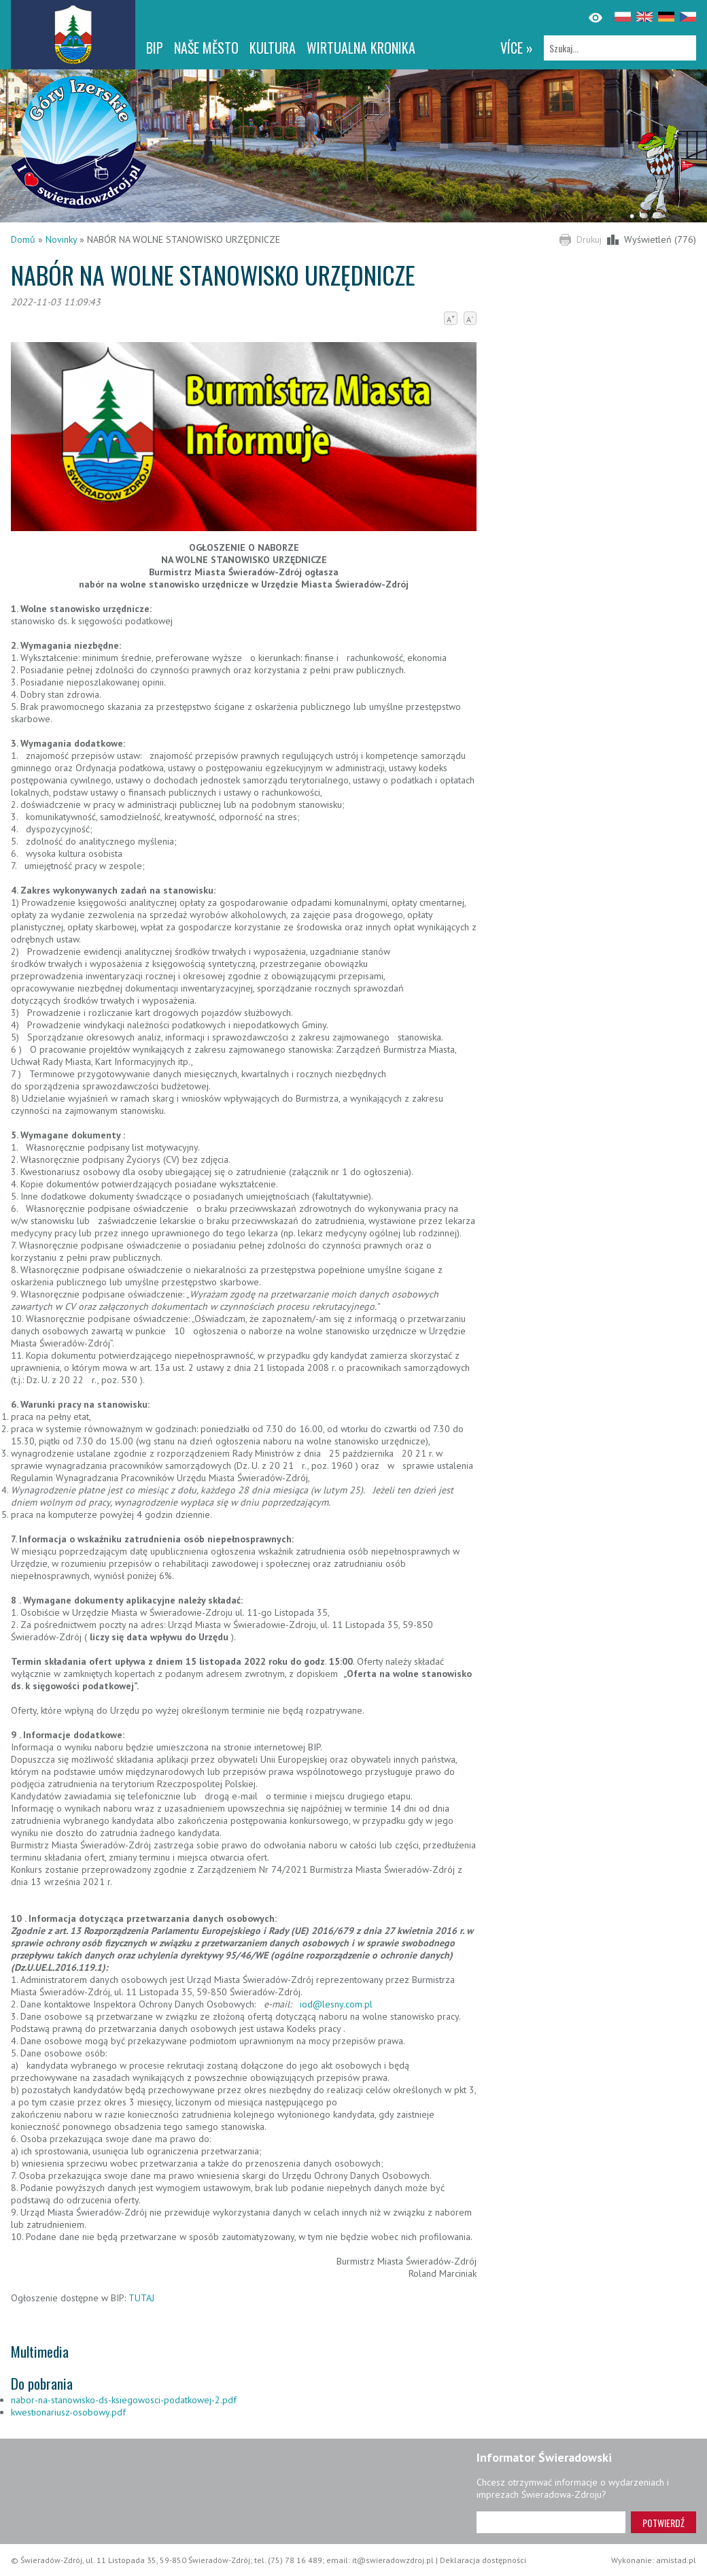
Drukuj (589, 239)
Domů (23, 239)
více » (516, 47)
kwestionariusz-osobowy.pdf (68, 2412)
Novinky (61, 239)
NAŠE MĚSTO (206, 47)
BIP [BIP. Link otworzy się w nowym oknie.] (154, 47)
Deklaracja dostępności (483, 2560)
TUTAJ (141, 2298)
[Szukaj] (620, 48)
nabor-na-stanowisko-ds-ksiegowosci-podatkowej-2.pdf (124, 2400)
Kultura (272, 47)
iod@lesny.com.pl (336, 2004)
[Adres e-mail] (551, 2522)
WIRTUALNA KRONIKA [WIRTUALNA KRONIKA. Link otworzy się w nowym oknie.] (361, 47)
